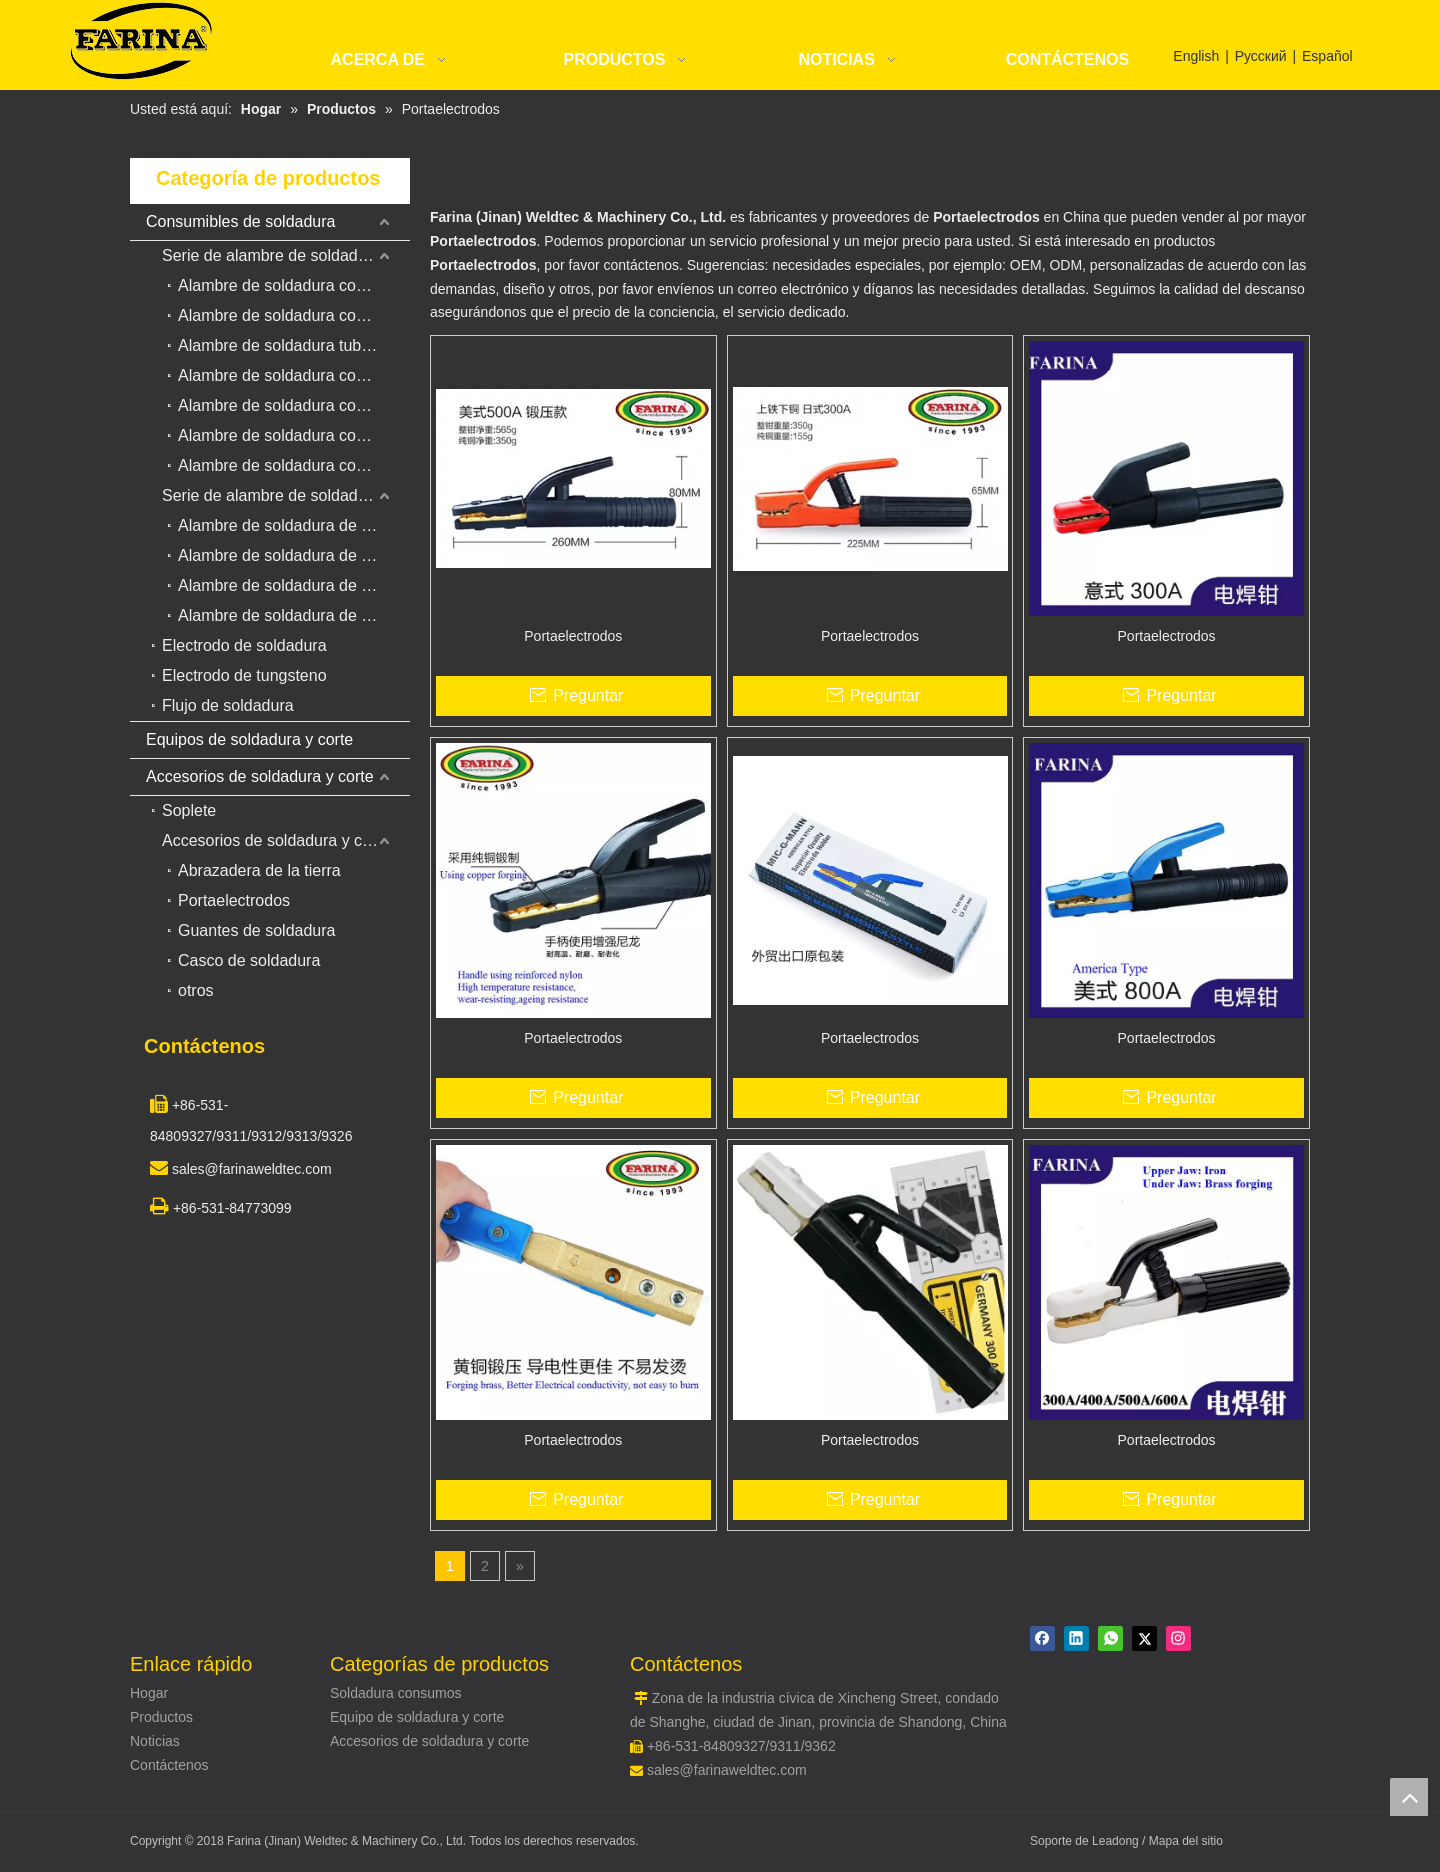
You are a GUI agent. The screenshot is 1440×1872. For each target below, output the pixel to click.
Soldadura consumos (396, 1693)
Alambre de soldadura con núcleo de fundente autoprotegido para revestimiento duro (294, 405)
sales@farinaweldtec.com (727, 1770)
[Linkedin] (1076, 1638)
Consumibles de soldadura (240, 221)
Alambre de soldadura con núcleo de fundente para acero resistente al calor (294, 465)
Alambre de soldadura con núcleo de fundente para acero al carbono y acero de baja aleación (294, 285)
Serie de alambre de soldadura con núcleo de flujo (286, 255)
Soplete (189, 810)
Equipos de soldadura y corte (249, 739)
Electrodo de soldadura (244, 645)
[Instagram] (1178, 1638)
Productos (161, 1717)
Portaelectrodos (234, 900)
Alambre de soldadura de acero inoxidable (294, 555)
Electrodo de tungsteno (244, 675)
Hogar (149, 1693)
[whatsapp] (1110, 1638)
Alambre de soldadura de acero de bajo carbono (294, 525)
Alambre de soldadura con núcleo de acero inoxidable (294, 435)
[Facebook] (1042, 1638)
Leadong (1117, 1841)
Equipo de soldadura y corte (417, 1717)
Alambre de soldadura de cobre (289, 615)
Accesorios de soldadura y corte (260, 776)
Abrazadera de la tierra (259, 870)
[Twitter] (1144, 1638)
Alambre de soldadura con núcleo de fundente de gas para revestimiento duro (294, 315)
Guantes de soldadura (256, 930)
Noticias (155, 1741)
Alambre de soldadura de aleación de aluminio (294, 585)
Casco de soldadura (249, 960)
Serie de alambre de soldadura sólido (286, 495)
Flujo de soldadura (228, 705)
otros (196, 990)
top (1409, 1797)
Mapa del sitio (1186, 1841)
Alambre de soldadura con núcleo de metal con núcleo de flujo (294, 375)
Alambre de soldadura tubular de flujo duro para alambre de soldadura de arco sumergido (294, 345)
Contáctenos (169, 1765)
